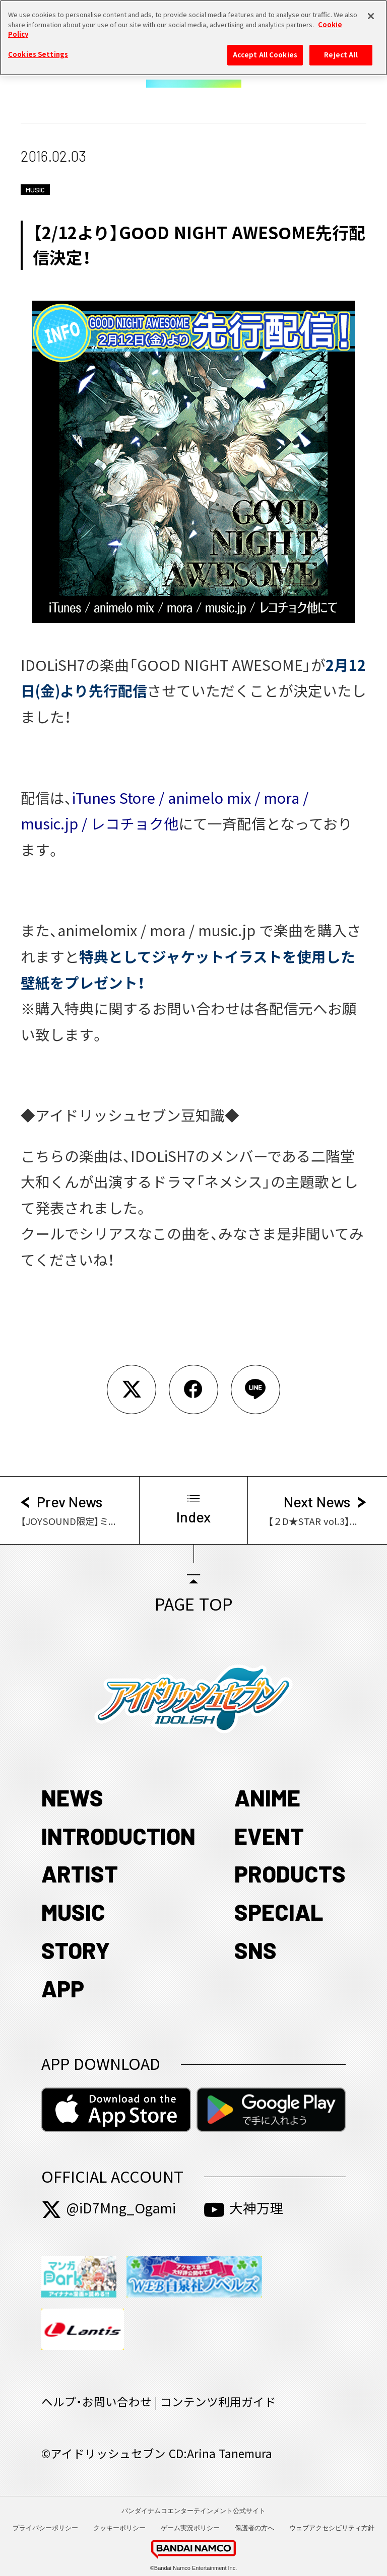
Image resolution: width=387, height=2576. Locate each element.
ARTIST (79, 1873)
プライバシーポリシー (45, 2528)
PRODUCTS (290, 1873)
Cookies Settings (38, 48)
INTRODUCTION (118, 1835)
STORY (75, 1950)
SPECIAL (278, 1911)
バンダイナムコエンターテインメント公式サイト (193, 2511)
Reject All (340, 49)
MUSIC (73, 1911)
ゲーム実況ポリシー (190, 2528)
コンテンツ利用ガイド (218, 2402)
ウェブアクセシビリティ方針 (331, 2528)
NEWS (72, 1797)
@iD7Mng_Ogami (108, 2208)
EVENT (269, 1835)
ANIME (267, 1797)
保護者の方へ (254, 2528)
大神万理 (244, 2208)
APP (62, 1988)
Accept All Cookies (265, 49)
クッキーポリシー (119, 2528)
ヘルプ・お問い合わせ (96, 2402)
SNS (255, 1950)
